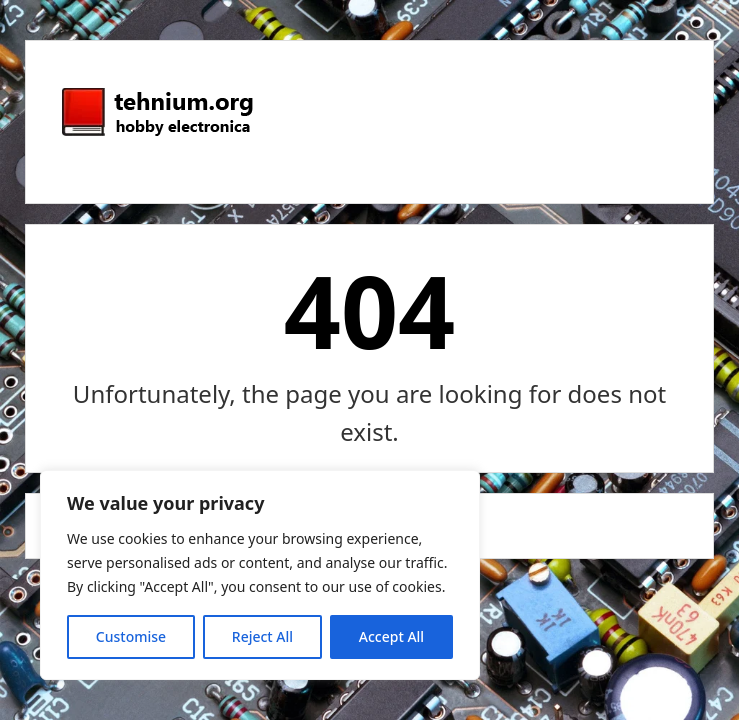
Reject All (262, 636)
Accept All (391, 636)
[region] (260, 575)
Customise (131, 636)
